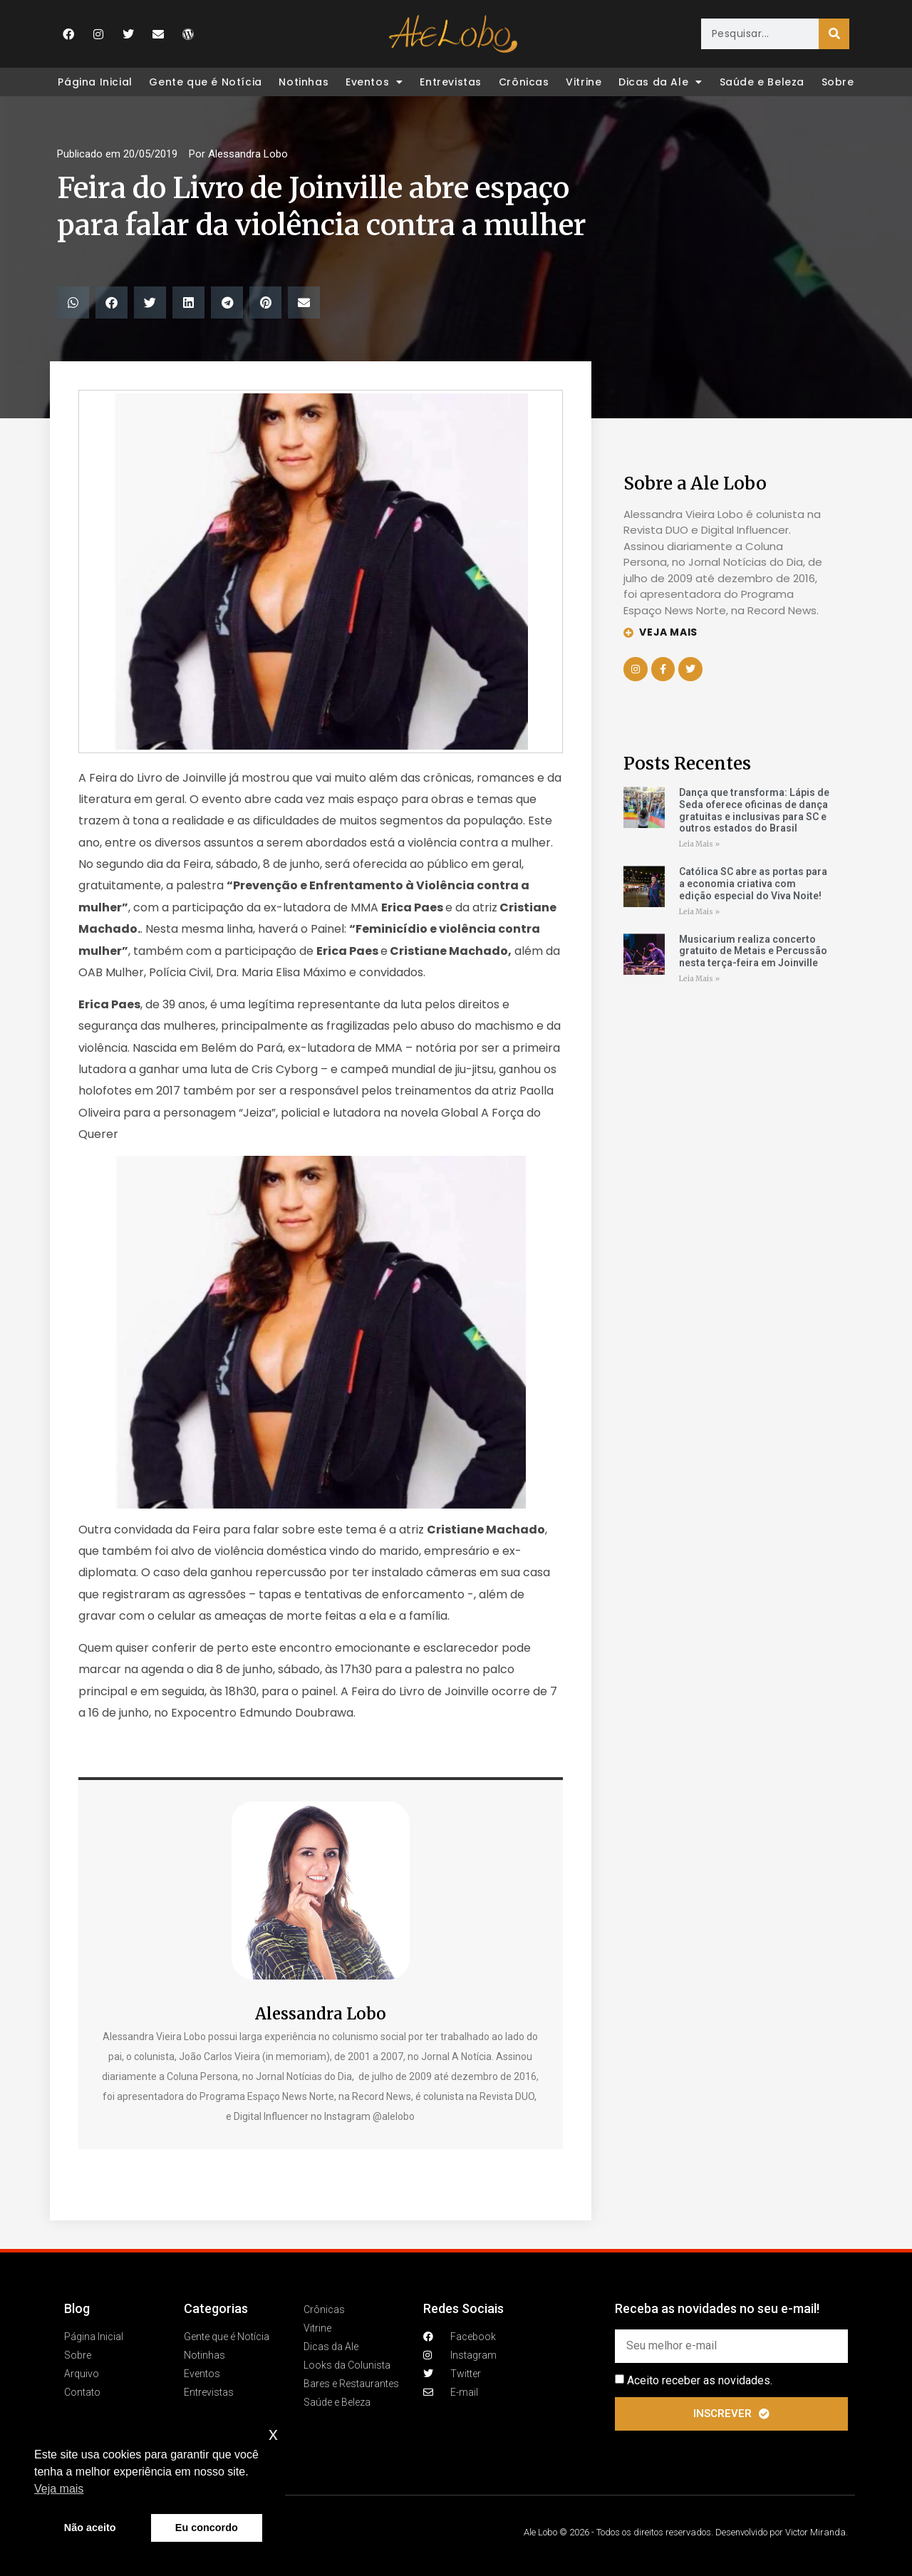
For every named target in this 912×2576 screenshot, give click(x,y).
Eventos (374, 82)
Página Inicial (95, 82)
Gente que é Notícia (205, 82)
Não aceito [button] (90, 2527)
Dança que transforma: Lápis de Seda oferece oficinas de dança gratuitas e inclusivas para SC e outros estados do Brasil (754, 810)
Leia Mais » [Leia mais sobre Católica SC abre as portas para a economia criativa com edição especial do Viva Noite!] (699, 911)
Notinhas (303, 82)
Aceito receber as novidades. (699, 2379)
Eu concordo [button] (206, 2527)
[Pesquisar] (834, 34)
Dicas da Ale (660, 82)
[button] (73, 302)
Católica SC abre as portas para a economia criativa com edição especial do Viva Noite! (753, 883)
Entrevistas (451, 82)
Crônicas (524, 82)
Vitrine (583, 82)
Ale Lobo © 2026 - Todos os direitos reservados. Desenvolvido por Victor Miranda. (686, 2532)
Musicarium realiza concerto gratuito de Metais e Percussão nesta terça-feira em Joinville (753, 951)
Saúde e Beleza (762, 82)
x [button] (273, 2434)
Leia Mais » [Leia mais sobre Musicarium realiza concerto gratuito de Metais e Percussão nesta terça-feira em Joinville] (699, 978)
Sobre (838, 82)
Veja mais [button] (58, 2489)
